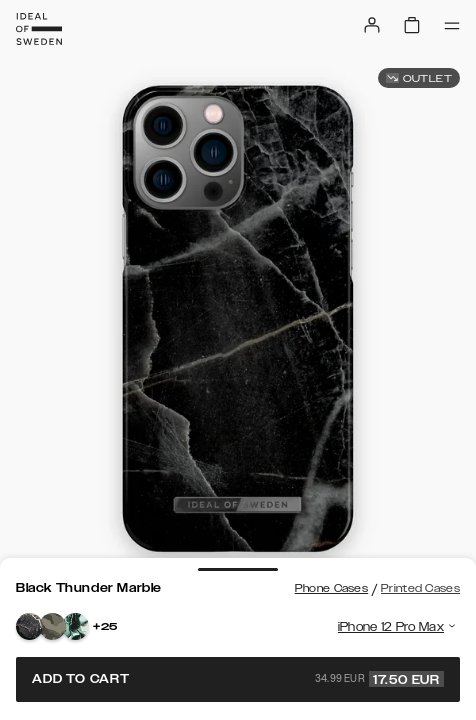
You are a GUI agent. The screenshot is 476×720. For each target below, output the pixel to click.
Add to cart (238, 679)
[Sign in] (372, 25)
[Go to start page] (39, 29)
